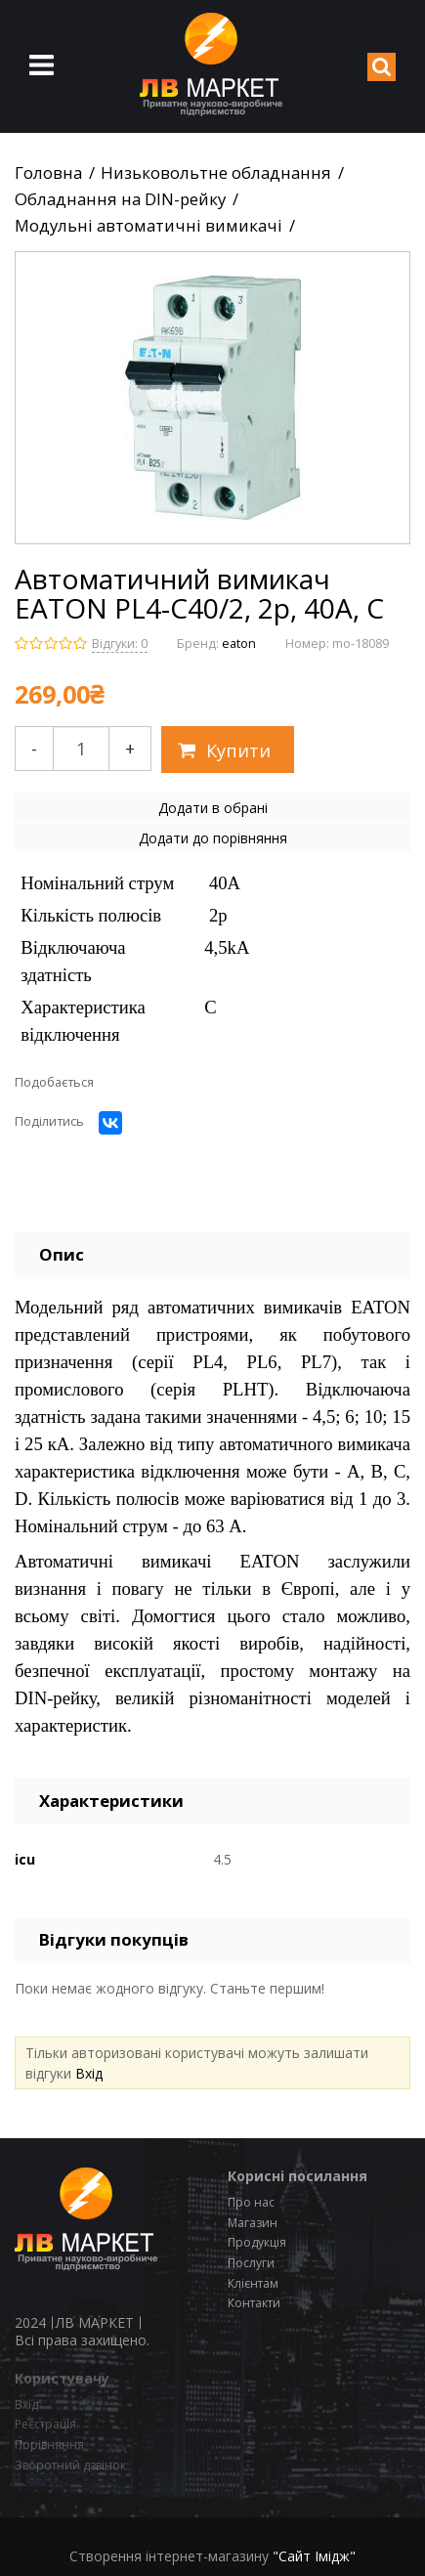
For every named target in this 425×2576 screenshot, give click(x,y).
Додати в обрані (213, 807)
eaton (239, 643)
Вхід (89, 2073)
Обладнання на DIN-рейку (120, 199)
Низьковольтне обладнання (216, 173)
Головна (48, 173)
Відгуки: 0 (120, 643)
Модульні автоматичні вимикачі (148, 225)
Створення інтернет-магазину (169, 2556)
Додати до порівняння (213, 838)
